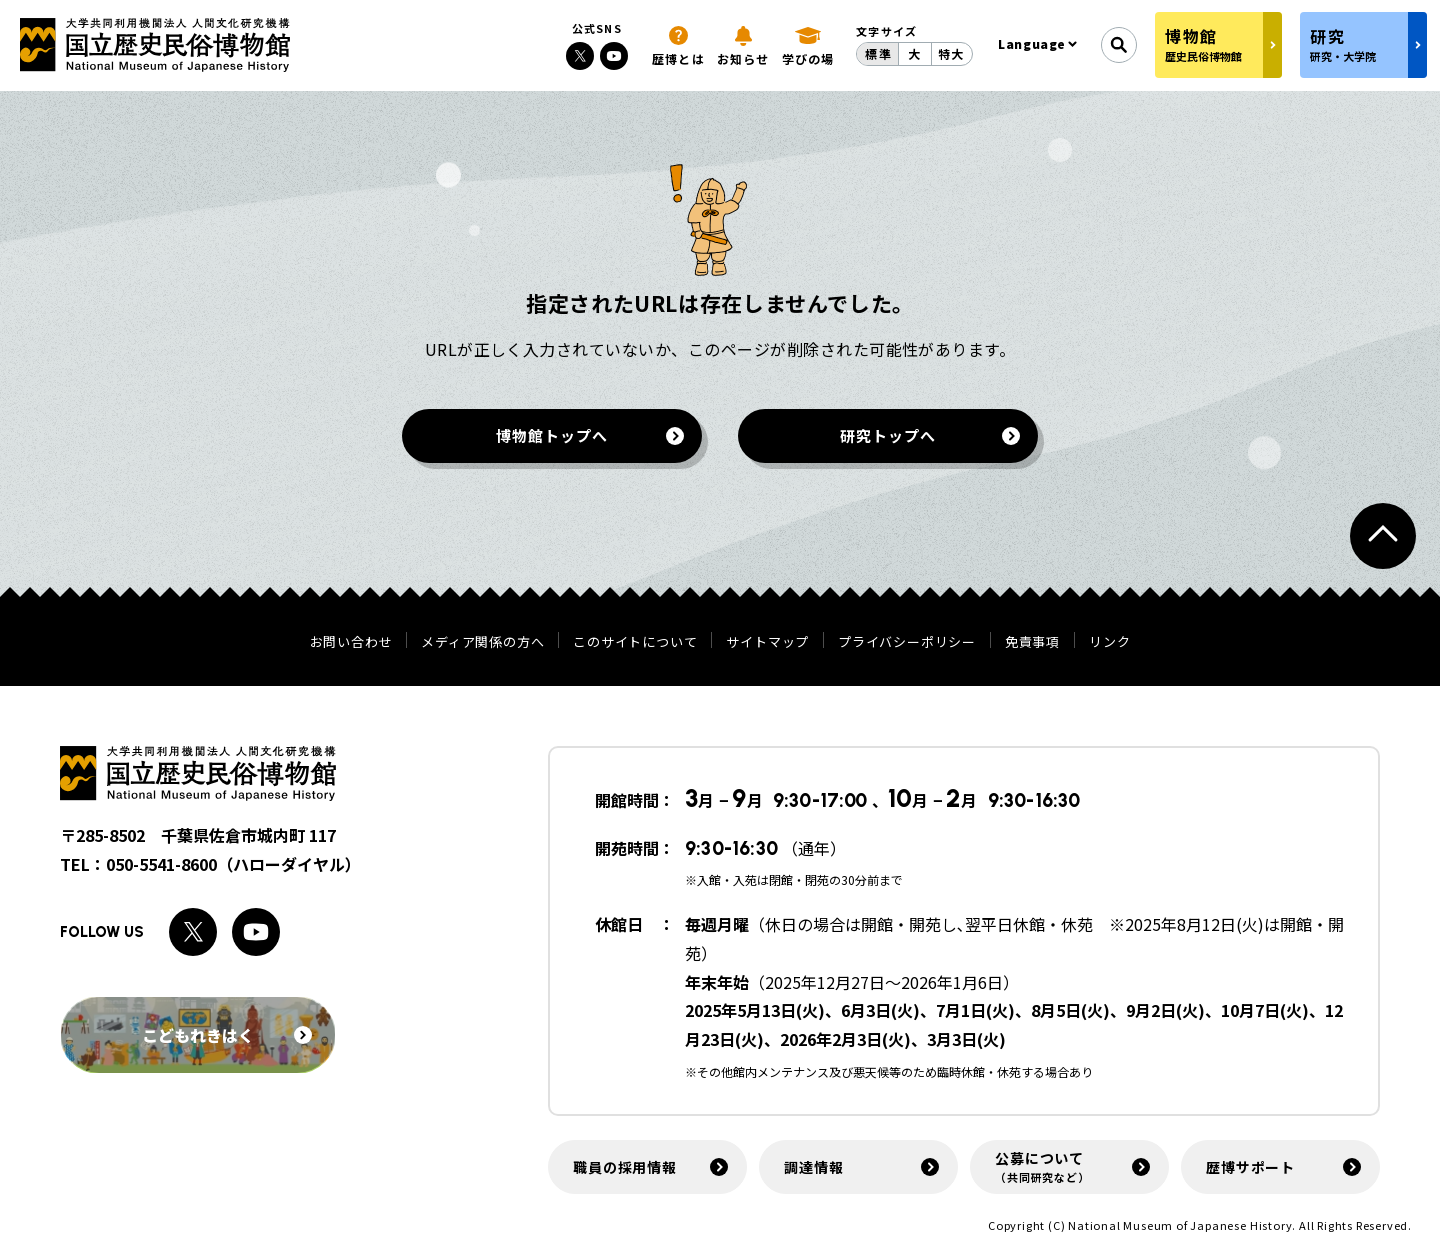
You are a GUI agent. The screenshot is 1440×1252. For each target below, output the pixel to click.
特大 (951, 53)
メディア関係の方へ (482, 641)
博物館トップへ (551, 435)
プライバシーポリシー (907, 641)
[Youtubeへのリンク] (614, 56)
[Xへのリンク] (580, 56)
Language (1032, 43)
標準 (878, 53)
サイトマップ (767, 641)
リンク (1109, 641)
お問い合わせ (351, 641)
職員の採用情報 (625, 1167)
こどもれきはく (227, 1035)
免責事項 (1032, 641)
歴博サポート (1250, 1167)
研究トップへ (887, 435)
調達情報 (813, 1167)
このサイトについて (635, 641)
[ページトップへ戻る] (1383, 536)
